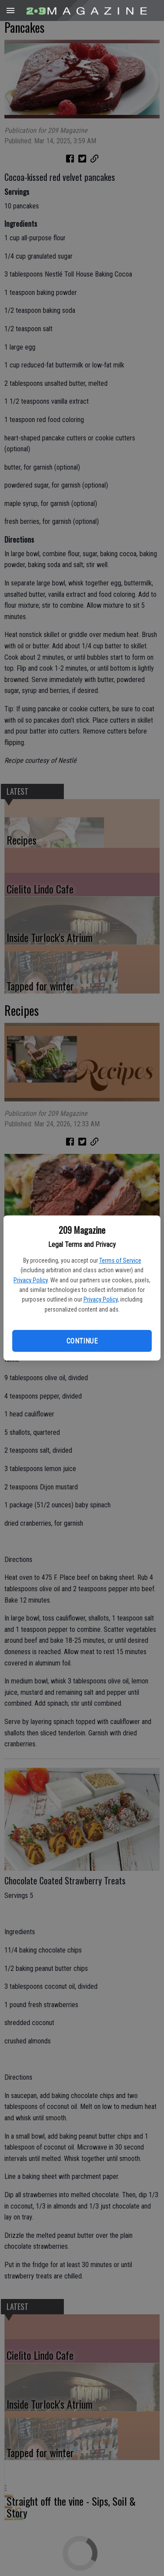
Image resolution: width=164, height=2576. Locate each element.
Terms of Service (120, 1260)
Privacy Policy (31, 1280)
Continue (82, 1341)
